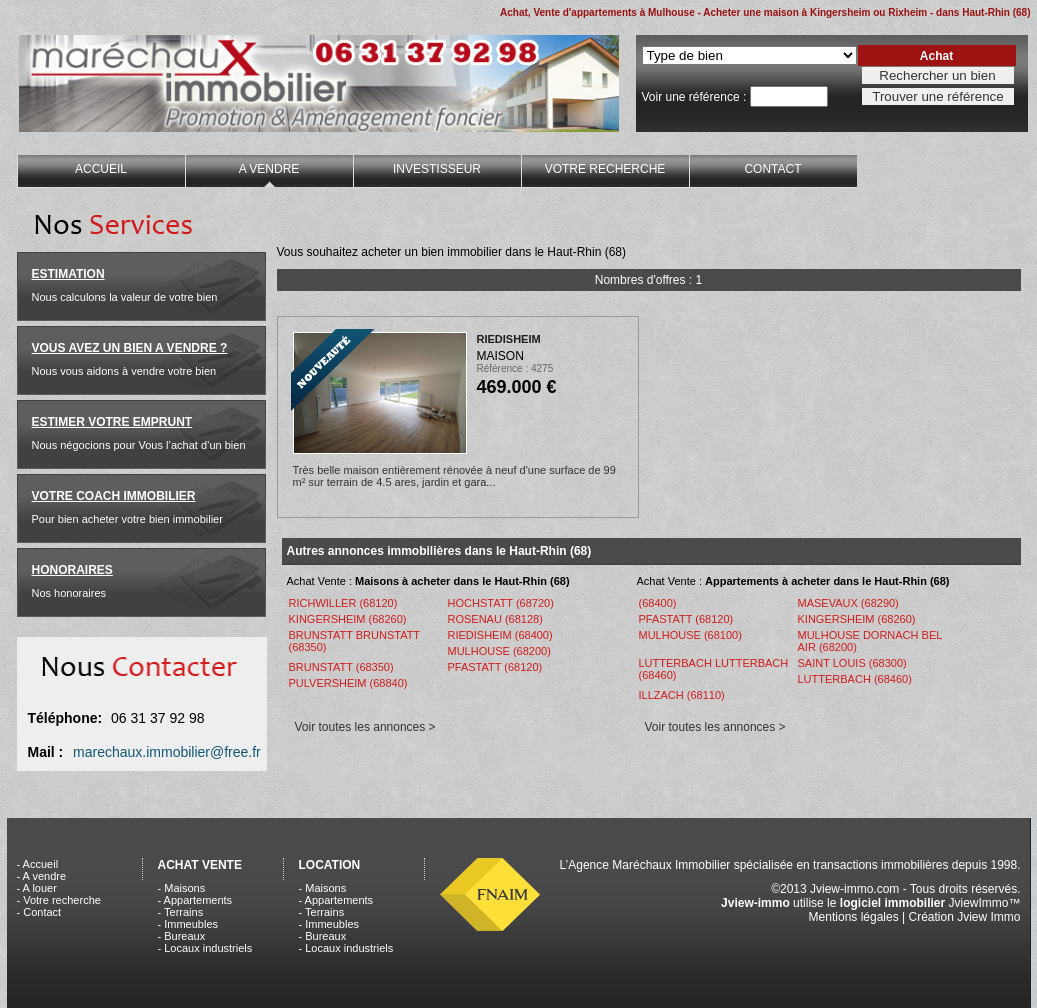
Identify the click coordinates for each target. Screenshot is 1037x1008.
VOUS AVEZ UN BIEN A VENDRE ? (130, 348)
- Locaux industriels (205, 948)
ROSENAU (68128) (495, 619)
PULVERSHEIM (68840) (348, 683)
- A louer (37, 888)
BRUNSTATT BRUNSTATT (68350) (354, 641)
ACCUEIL (101, 169)
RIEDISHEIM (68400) (500, 635)
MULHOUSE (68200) (499, 651)
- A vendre (42, 876)
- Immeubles (188, 924)
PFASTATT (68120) (495, 667)
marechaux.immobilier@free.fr (167, 752)
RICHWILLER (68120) (343, 603)
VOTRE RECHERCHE (605, 169)
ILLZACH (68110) (682, 695)
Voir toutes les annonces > (365, 727)
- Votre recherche (59, 900)
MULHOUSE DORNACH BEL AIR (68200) (870, 641)
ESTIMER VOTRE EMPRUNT (112, 422)
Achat (936, 56)
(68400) (658, 603)
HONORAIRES (72, 570)
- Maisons (182, 888)
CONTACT (772, 169)
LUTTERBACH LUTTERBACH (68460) (714, 669)
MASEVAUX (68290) (848, 603)
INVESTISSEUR (437, 169)
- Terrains (181, 912)
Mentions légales (854, 917)
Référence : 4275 (515, 368)
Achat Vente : (428, 581)
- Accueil (38, 864)
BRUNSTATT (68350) (341, 667)
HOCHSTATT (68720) (501, 603)
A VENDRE (269, 169)
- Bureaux (182, 936)
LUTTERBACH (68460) (855, 679)
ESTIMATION (68, 274)
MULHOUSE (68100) (690, 635)
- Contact (39, 912)
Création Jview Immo (964, 917)
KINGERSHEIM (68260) (348, 619)
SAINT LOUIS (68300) (852, 663)
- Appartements (195, 900)
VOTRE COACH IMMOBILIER (114, 496)
